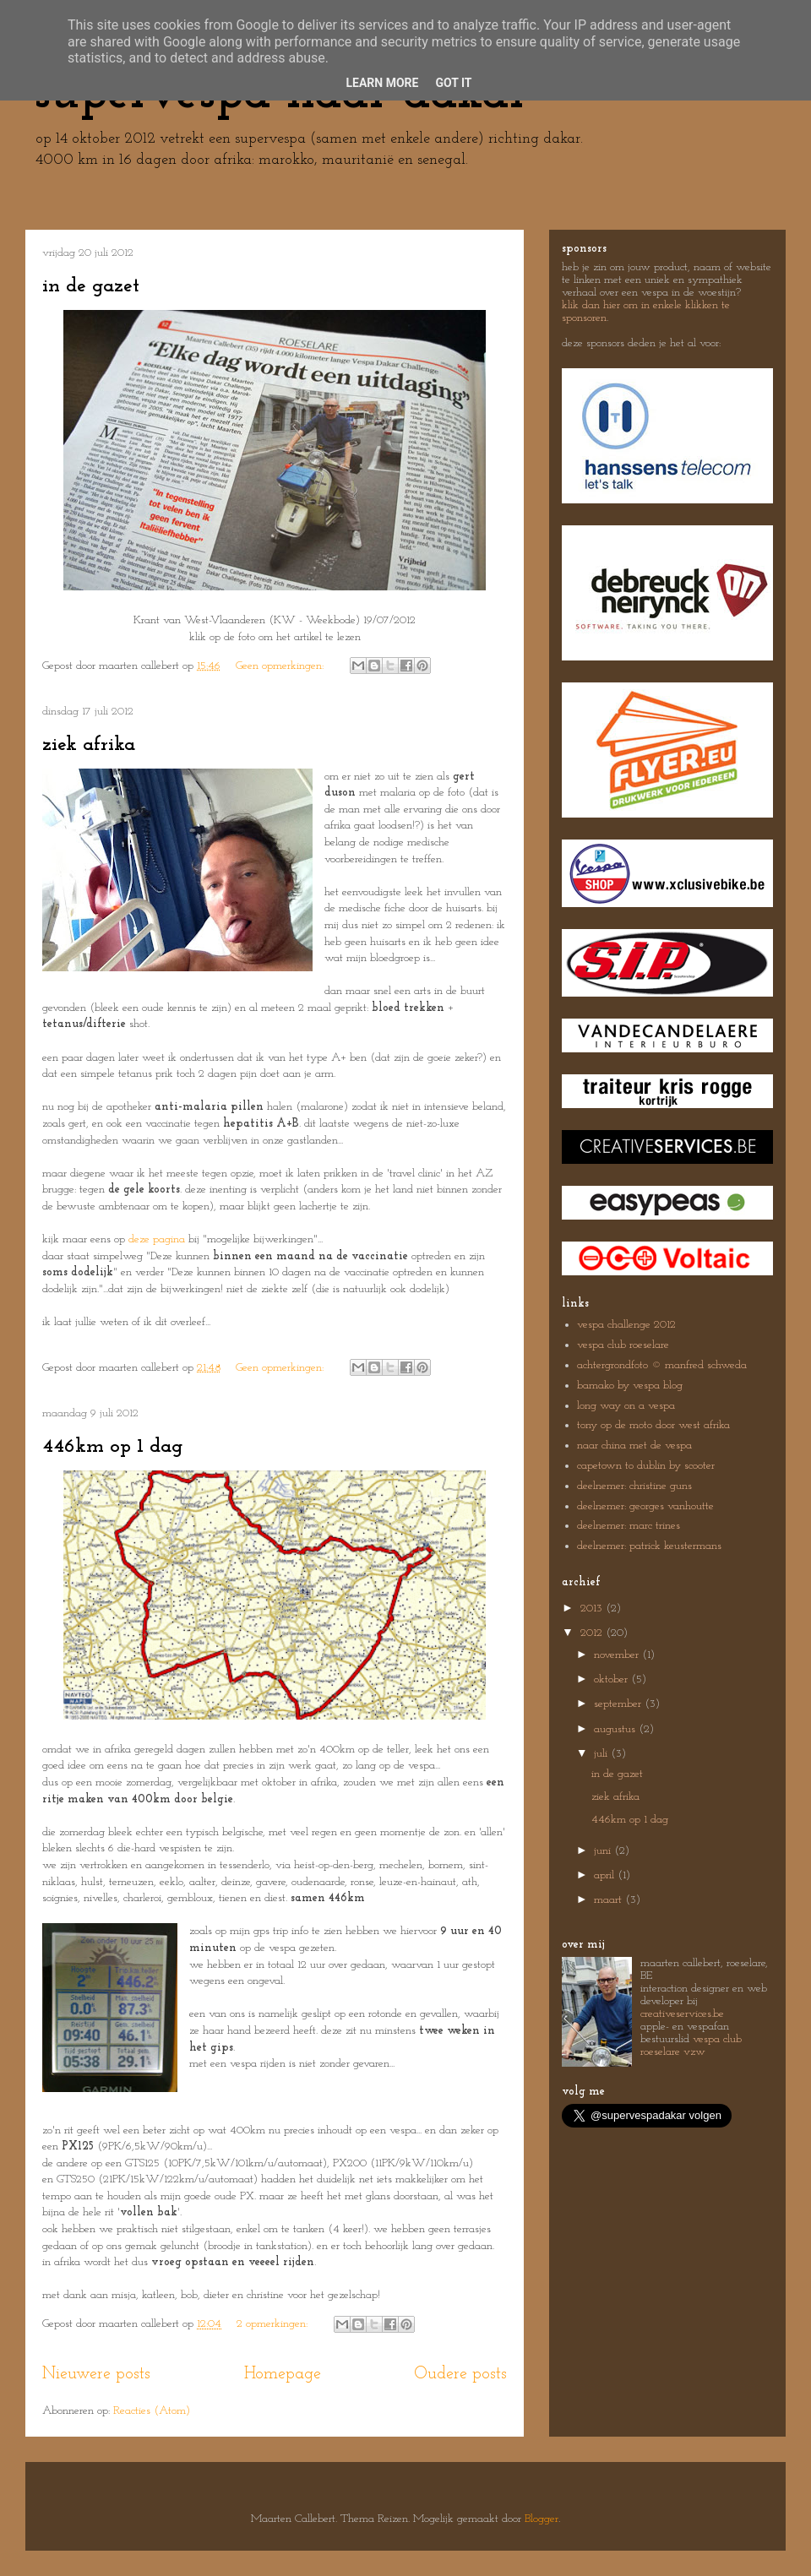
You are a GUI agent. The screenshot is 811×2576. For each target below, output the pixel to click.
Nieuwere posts (96, 2374)
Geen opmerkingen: (281, 666)
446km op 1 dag (112, 1447)
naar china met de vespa (634, 1445)
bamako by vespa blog (630, 1385)
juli (602, 1753)
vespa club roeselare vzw (691, 2045)
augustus (616, 1729)
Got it (453, 83)
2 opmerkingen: (274, 2324)
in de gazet (90, 286)
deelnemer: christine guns (634, 1486)
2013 (593, 1608)
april (606, 1875)
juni (604, 1851)
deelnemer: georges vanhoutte (645, 1506)
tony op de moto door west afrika (653, 1425)
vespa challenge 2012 (626, 1324)
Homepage (282, 2374)
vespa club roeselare (623, 1345)
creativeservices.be (682, 2014)
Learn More (382, 83)
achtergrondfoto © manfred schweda (662, 1365)
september (619, 1704)
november (618, 1655)
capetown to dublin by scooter (646, 1465)
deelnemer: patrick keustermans (649, 1546)
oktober (612, 1679)
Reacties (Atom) (151, 2411)
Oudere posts (460, 2374)
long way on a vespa (626, 1405)
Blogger (541, 2519)
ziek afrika (88, 745)
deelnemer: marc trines (628, 1525)
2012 (593, 1633)
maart (609, 1900)
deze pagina (156, 1239)
